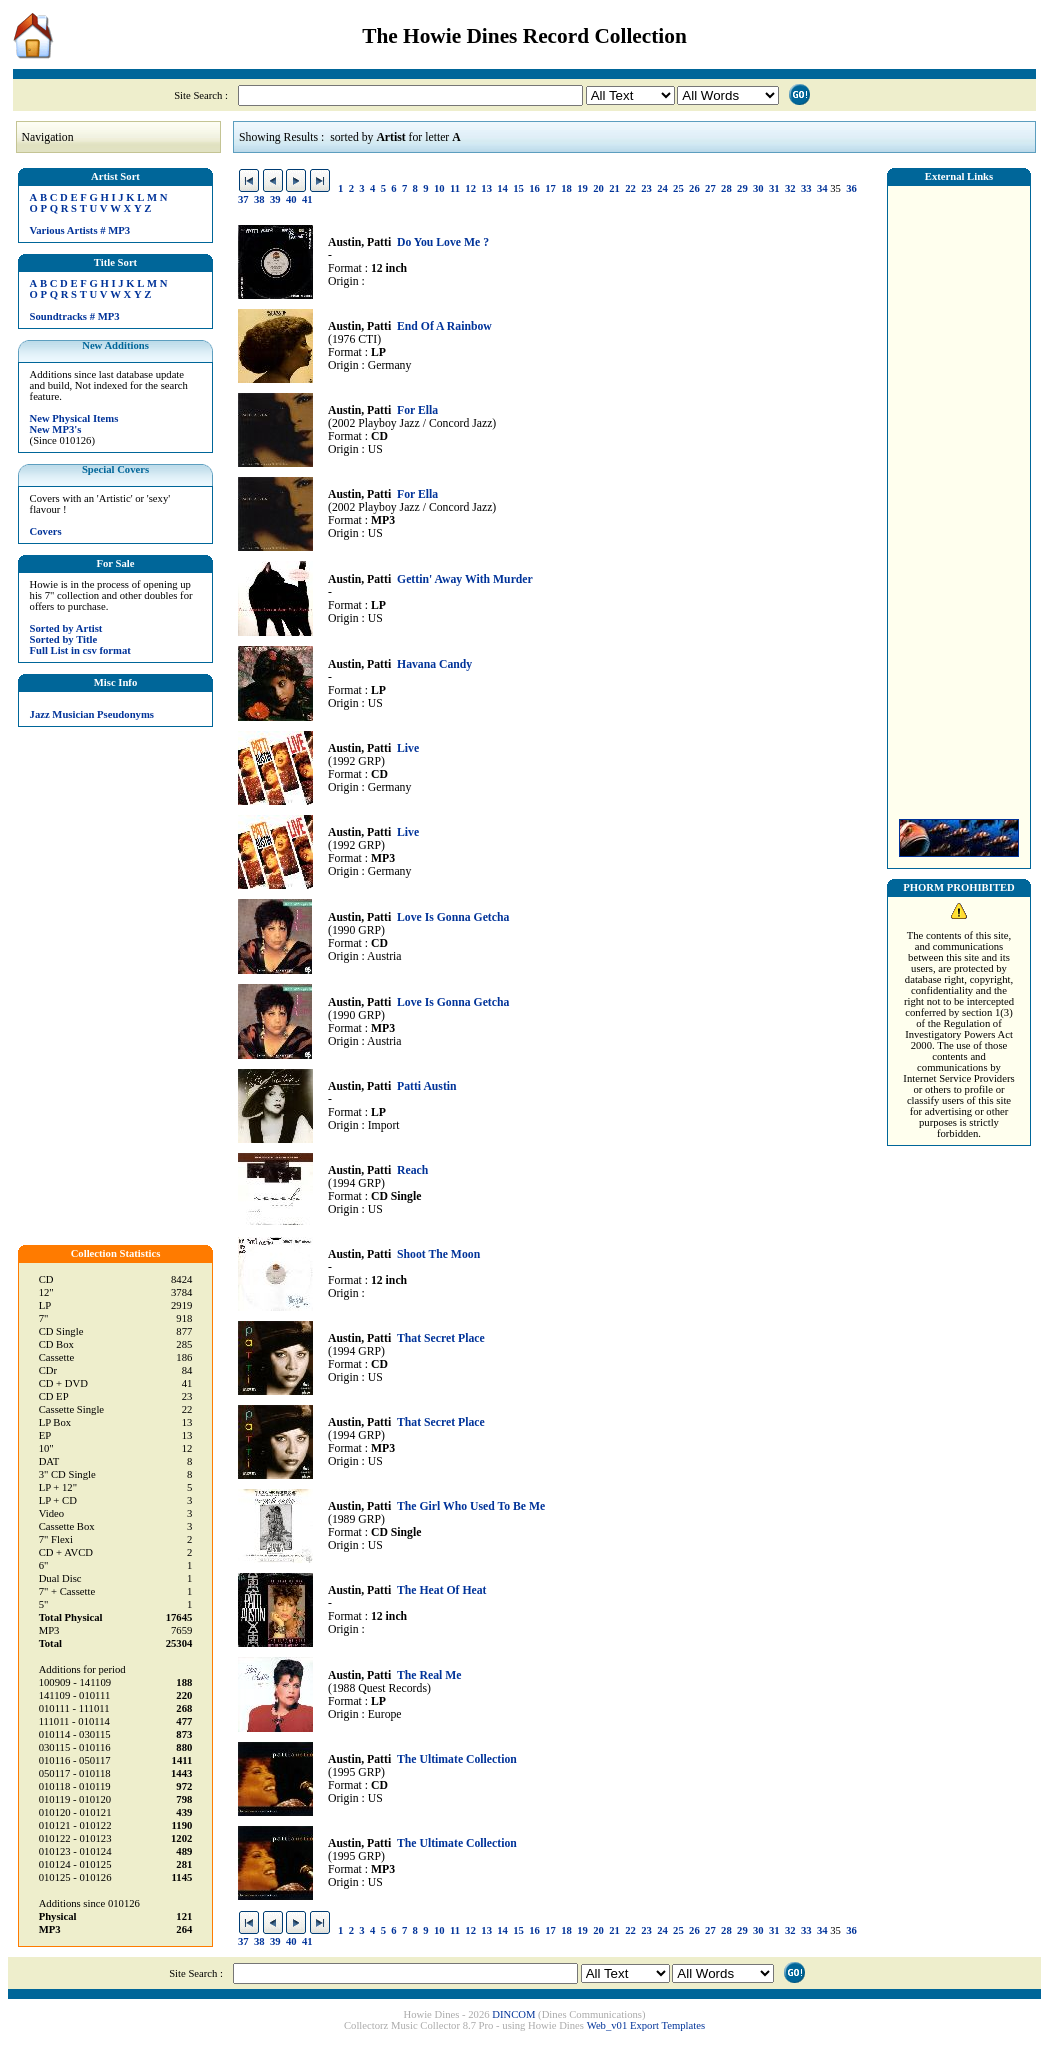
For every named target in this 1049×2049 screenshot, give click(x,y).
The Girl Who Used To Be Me (471, 1506)
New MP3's (56, 429)
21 (614, 188)
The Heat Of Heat (442, 1590)
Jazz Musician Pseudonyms (92, 714)
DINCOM (513, 2014)
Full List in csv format (80, 650)
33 (806, 188)
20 (598, 188)
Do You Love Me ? (443, 242)
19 (582, 188)
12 (470, 188)
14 (502, 188)
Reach (412, 1170)
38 (259, 199)
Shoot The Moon (438, 1254)
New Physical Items (74, 418)
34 (822, 188)
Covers (46, 531)
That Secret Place (441, 1338)
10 (439, 188)
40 (291, 199)
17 (550, 188)
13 (486, 188)
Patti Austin (427, 1086)
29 (742, 188)
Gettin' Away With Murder (465, 579)
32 (790, 188)
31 (774, 188)
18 (566, 188)
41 (307, 199)
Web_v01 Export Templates (646, 2025)
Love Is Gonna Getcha (453, 917)
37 (243, 199)
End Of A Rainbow (444, 326)
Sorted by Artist (66, 628)
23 (646, 188)
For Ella (417, 410)
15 (518, 188)
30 (758, 188)
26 (694, 188)
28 (726, 188)
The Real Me (429, 1675)
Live (408, 748)
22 (630, 188)
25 (678, 188)
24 (662, 188)
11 (455, 188)
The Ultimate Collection (457, 1759)
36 (851, 188)
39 (275, 199)
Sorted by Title (64, 639)
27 (710, 188)
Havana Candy (434, 664)
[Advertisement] (959, 497)
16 (534, 188)
